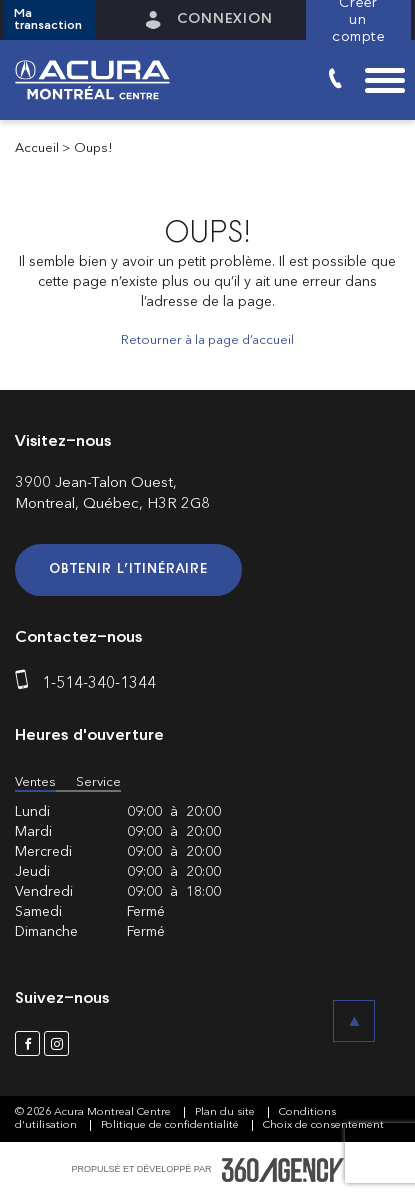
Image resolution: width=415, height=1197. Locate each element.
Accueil (37, 148)
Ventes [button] (35, 782)
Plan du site (226, 1112)
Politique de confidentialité (171, 1125)
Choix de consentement (323, 1125)
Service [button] (98, 782)
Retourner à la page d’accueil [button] (207, 340)
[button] (50, 20)
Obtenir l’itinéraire (128, 569)
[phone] (26, 684)
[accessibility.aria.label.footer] (283, 1170)
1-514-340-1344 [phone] (99, 684)
